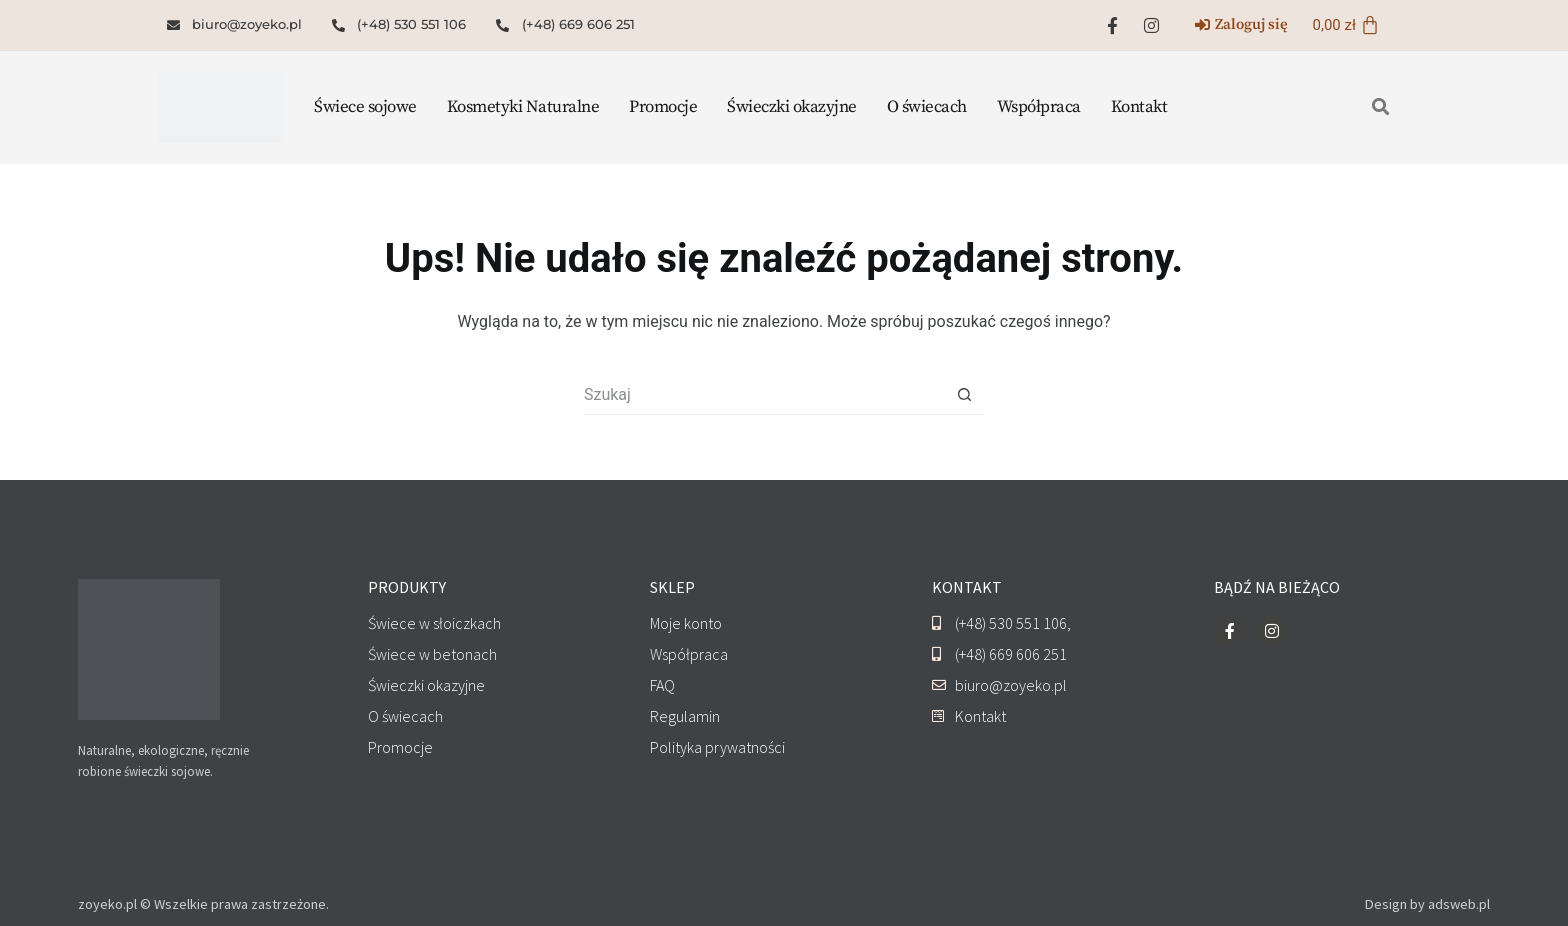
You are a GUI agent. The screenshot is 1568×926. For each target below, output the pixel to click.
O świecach (927, 107)
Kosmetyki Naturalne (523, 107)
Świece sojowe (365, 107)
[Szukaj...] (764, 395)
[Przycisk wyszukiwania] (964, 395)
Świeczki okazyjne (792, 107)
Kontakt (1139, 107)
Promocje (663, 107)
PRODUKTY (407, 587)
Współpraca (1039, 107)
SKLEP (672, 587)
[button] (1381, 107)
